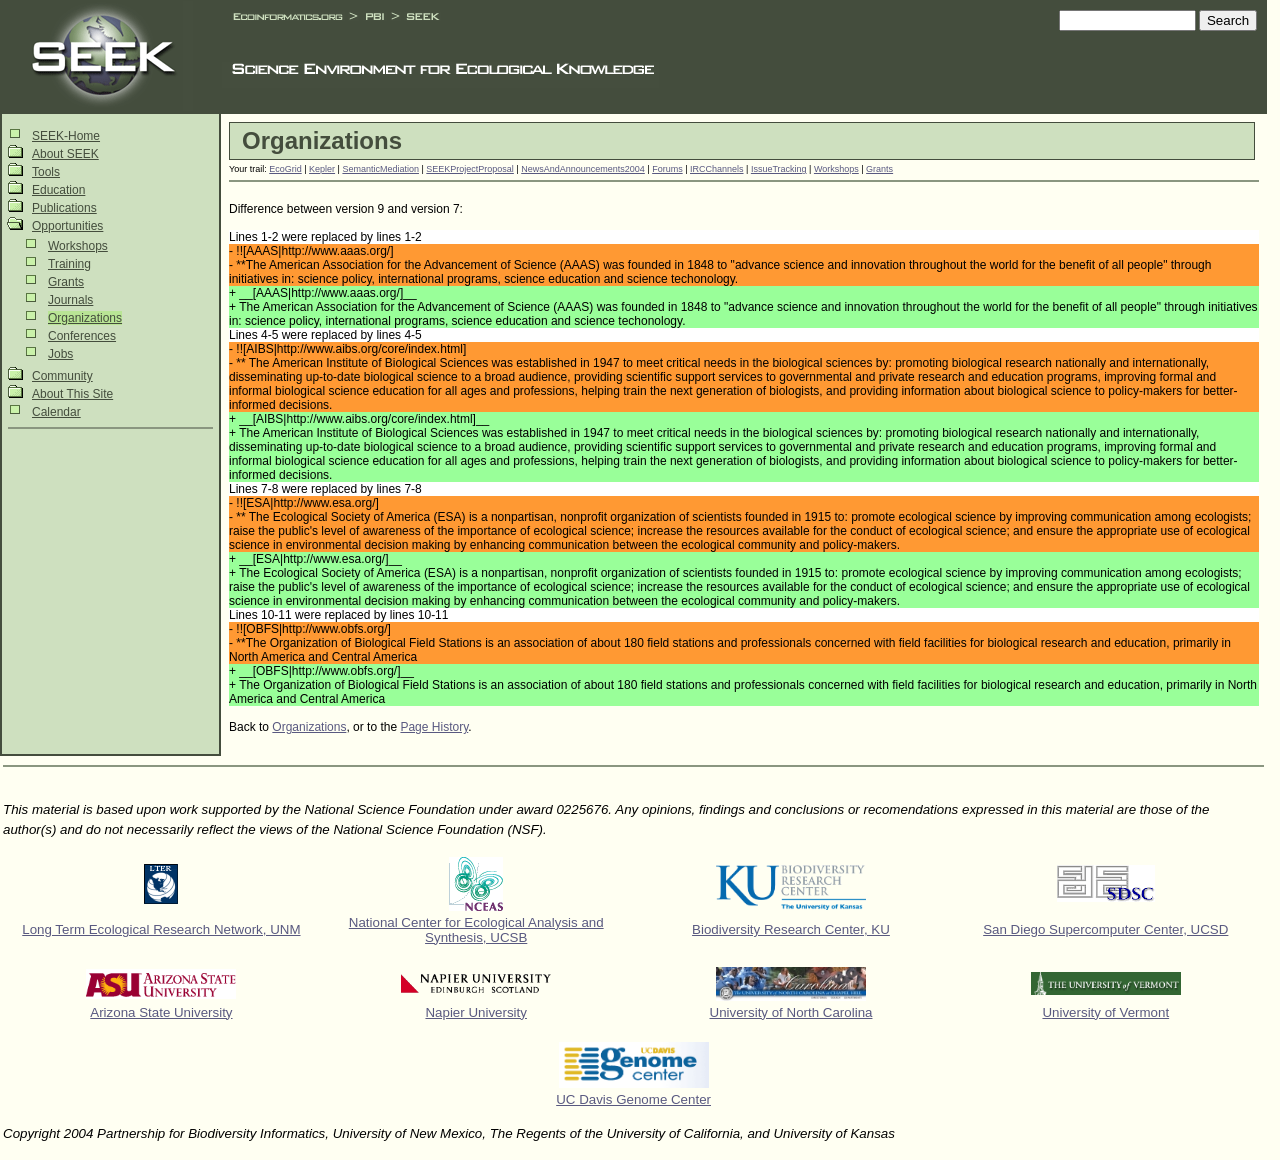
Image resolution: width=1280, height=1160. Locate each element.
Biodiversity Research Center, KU (791, 929)
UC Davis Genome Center (633, 1099)
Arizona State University (161, 1012)
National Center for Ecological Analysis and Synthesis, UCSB (476, 930)
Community (62, 376)
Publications (64, 208)
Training (69, 264)
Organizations (85, 318)
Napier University (475, 1012)
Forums (667, 169)
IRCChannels (717, 169)
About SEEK (65, 154)
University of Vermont (1105, 1012)
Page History (434, 727)
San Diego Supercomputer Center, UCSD (1105, 929)
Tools (46, 172)
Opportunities (67, 226)
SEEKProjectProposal (470, 169)
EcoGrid (285, 169)
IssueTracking (779, 169)
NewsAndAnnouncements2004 (583, 169)
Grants (66, 282)
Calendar (56, 412)
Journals (70, 300)
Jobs (60, 354)
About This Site (72, 394)
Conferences (82, 336)
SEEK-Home (66, 136)
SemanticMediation (380, 169)
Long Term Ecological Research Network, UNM (161, 929)
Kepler (322, 169)
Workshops (78, 246)
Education (58, 190)
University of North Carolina (791, 1012)
